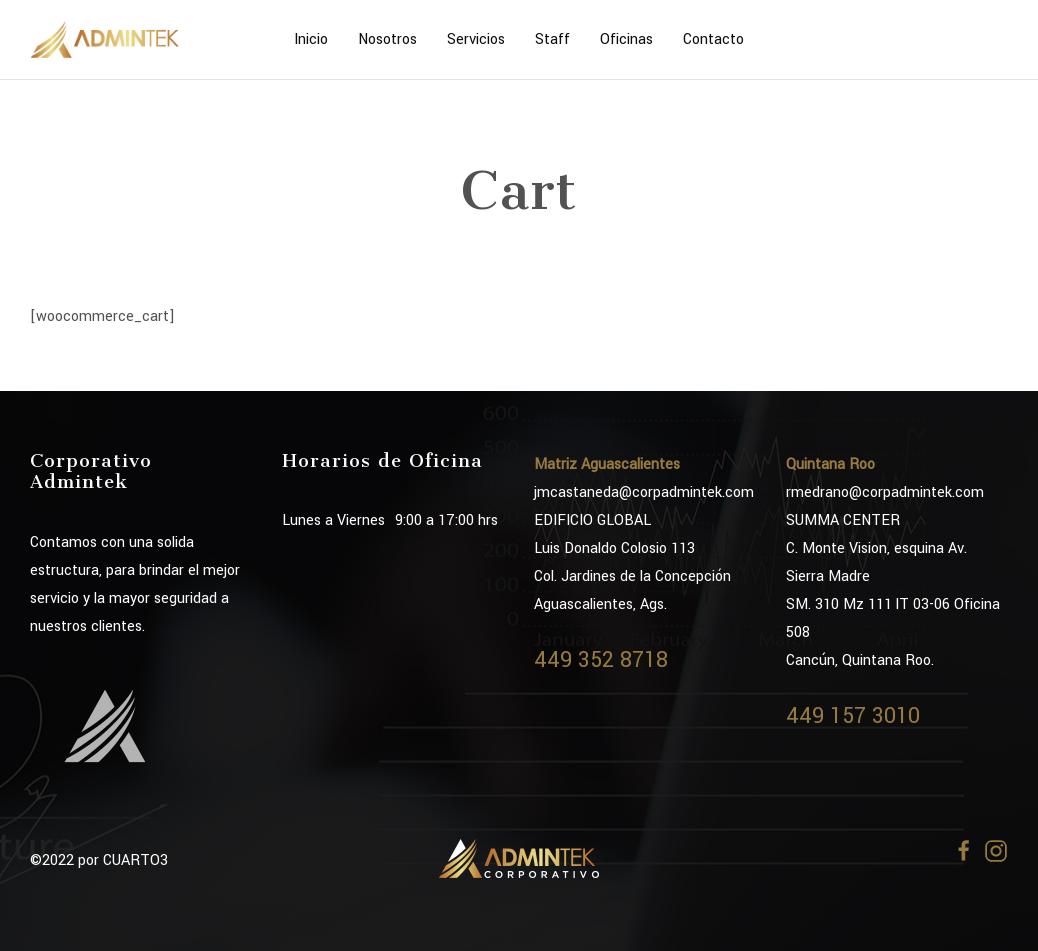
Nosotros (387, 39)
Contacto (713, 39)
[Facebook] (964, 851)
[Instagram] (996, 851)
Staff (552, 39)
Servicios (476, 39)
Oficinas (626, 39)
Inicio (311, 39)
